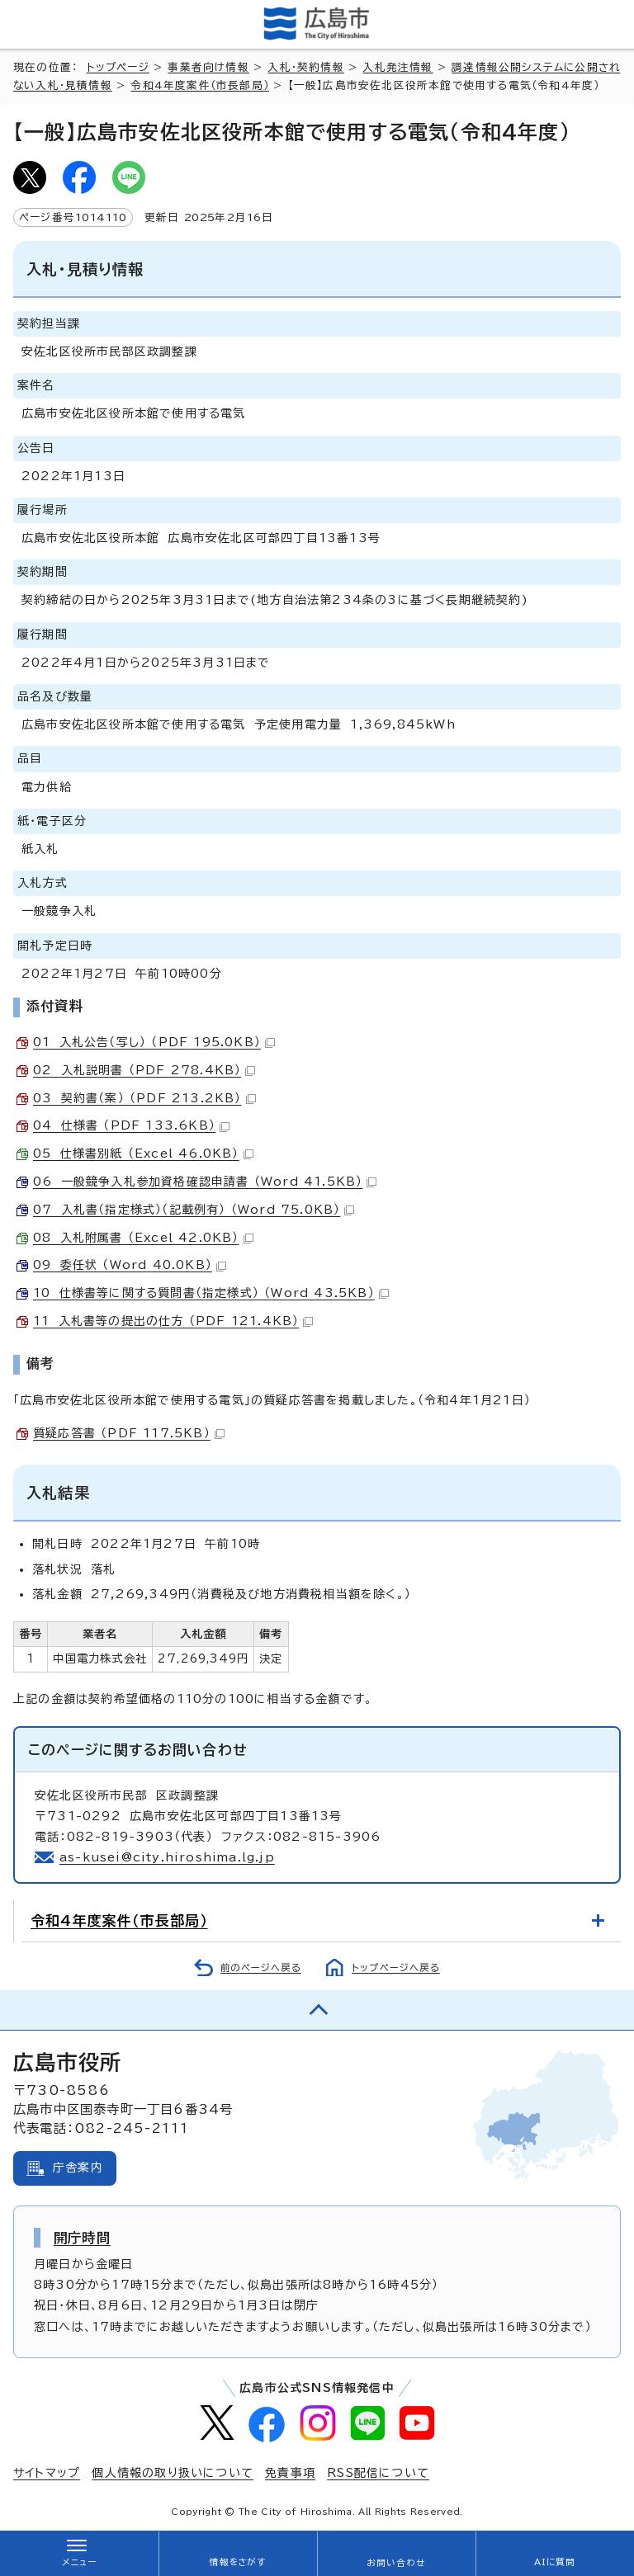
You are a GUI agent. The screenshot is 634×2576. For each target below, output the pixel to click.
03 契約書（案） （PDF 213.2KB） (144, 1098)
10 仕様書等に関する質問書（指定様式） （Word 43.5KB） (211, 1293)
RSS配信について (378, 2473)
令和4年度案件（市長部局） (199, 85)
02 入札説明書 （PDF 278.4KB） (144, 1070)
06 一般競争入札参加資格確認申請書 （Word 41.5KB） (204, 1181)
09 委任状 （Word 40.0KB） (129, 1265)
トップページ (118, 67)
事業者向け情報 (208, 67)
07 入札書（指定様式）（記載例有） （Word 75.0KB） (193, 1209)
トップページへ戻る (396, 1967)
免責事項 (290, 2473)
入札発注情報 (397, 67)
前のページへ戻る (260, 1967)
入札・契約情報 (305, 67)
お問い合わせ (396, 2563)
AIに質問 (555, 2562)
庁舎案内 (78, 2167)
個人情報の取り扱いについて (172, 2473)
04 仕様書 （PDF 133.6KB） (131, 1125)
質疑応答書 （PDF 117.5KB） (129, 1433)
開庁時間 (82, 2237)
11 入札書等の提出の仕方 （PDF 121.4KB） (173, 1321)
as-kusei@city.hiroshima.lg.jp (167, 1857)
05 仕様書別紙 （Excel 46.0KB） (143, 1153)
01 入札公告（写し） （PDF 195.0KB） (154, 1042)
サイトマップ (46, 2473)
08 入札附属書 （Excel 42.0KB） (143, 1237)
